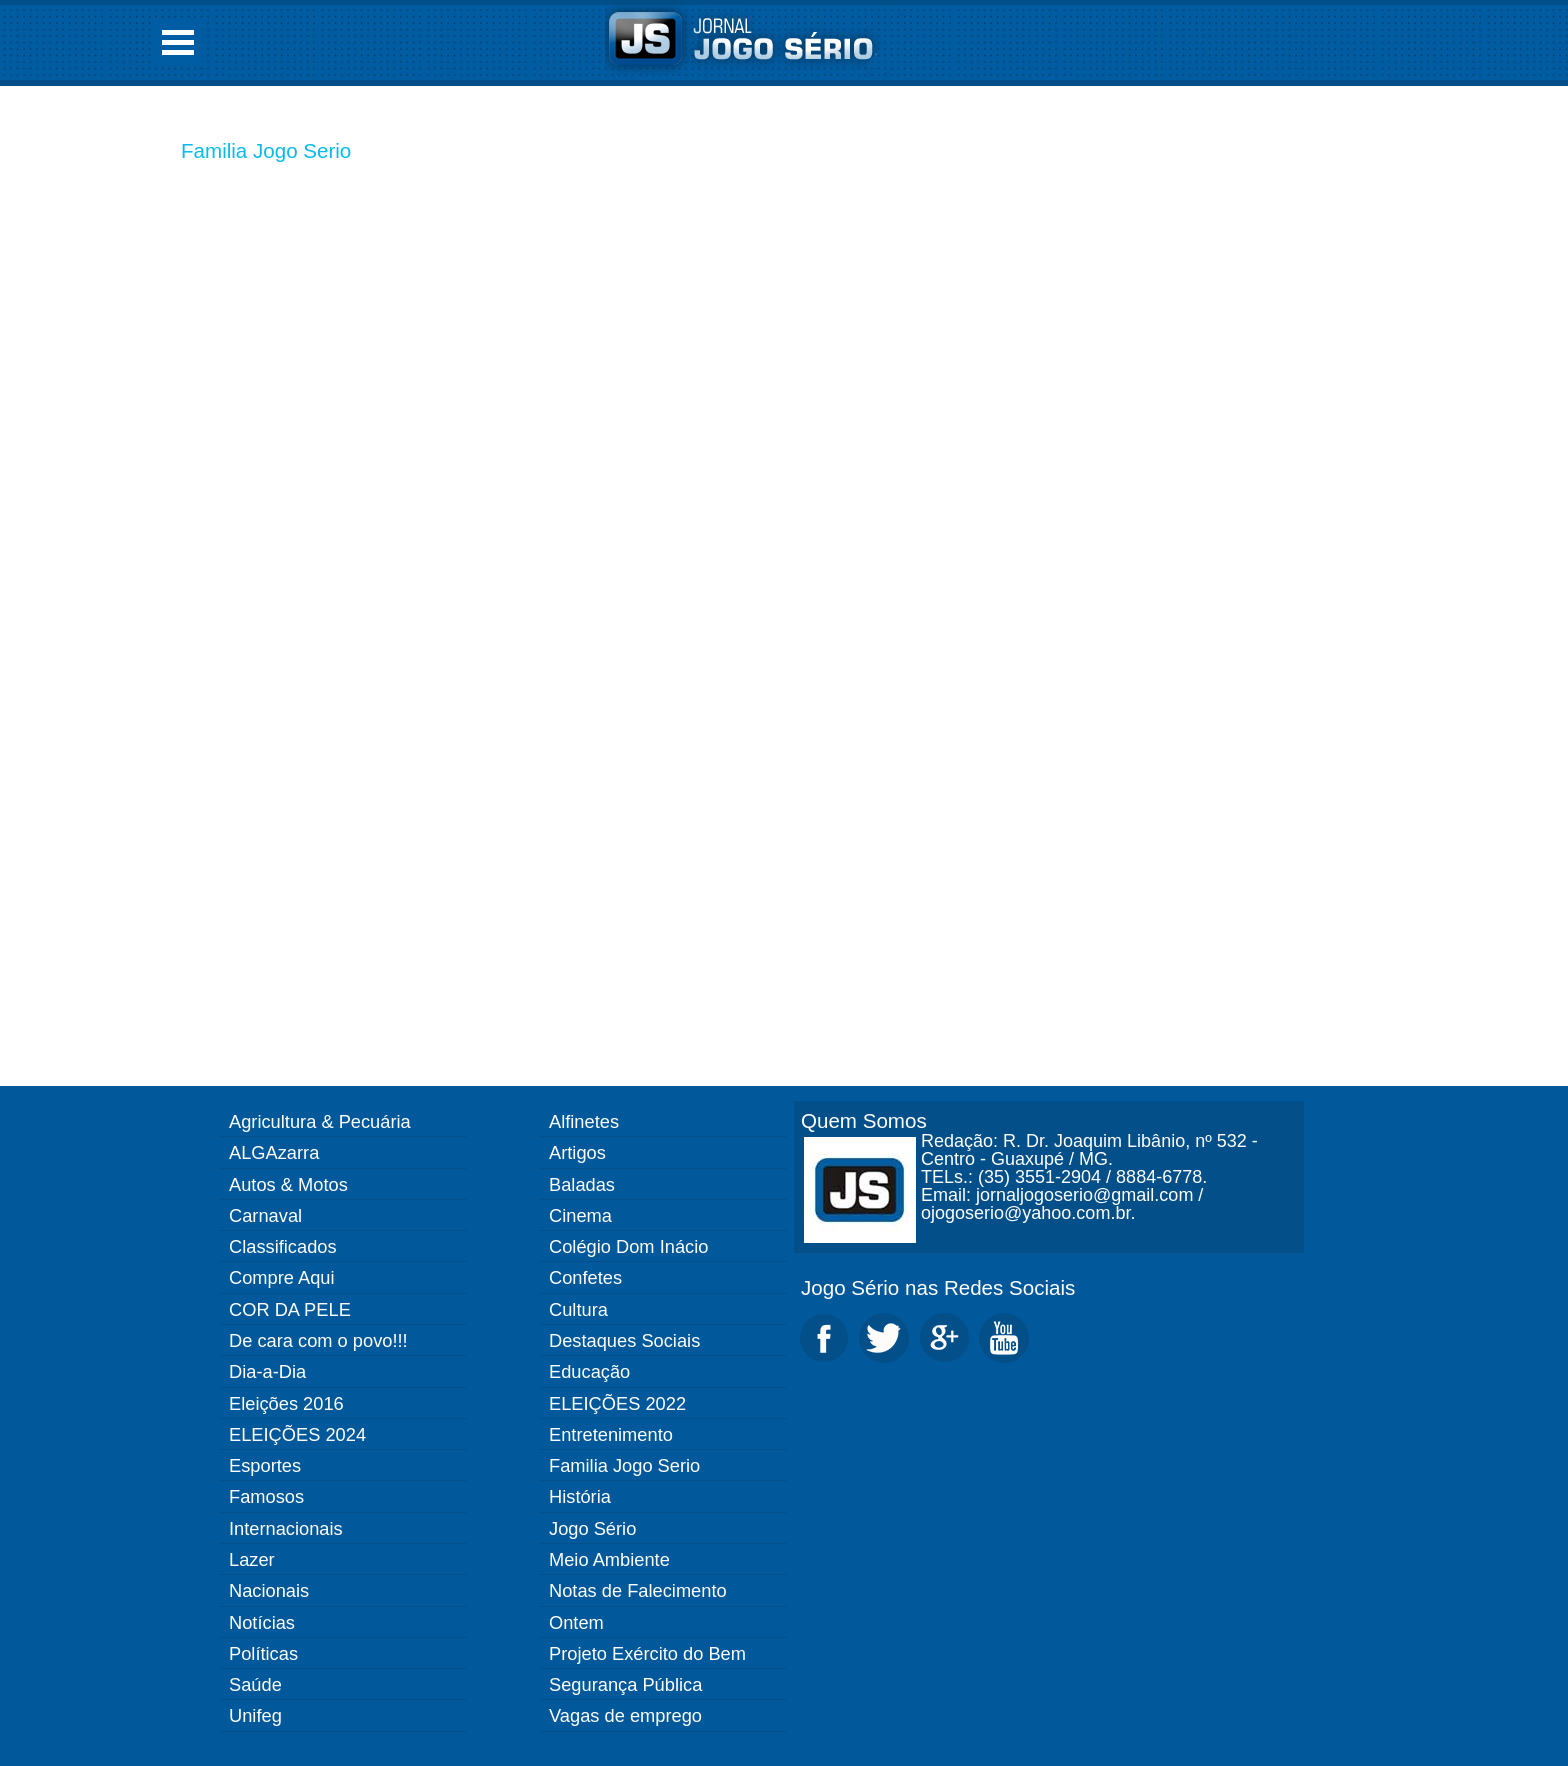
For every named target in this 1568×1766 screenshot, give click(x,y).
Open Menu (178, 42)
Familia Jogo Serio (266, 150)
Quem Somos (864, 1120)
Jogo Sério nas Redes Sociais (938, 1287)
